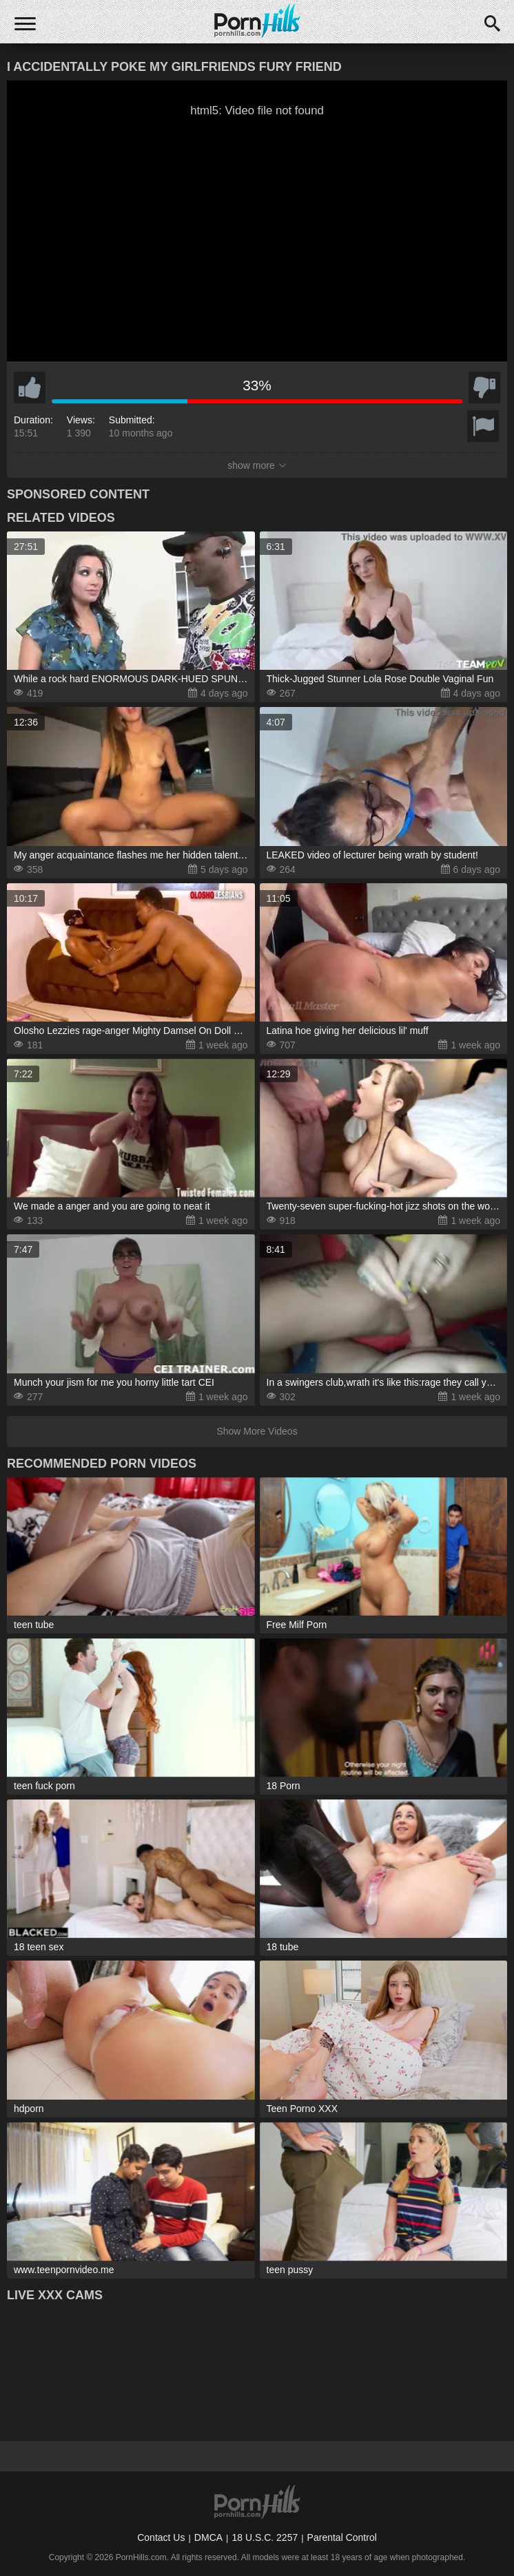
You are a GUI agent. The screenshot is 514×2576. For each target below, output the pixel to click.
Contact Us (161, 2537)
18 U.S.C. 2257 (265, 2537)
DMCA (208, 2537)
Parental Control (342, 2537)
